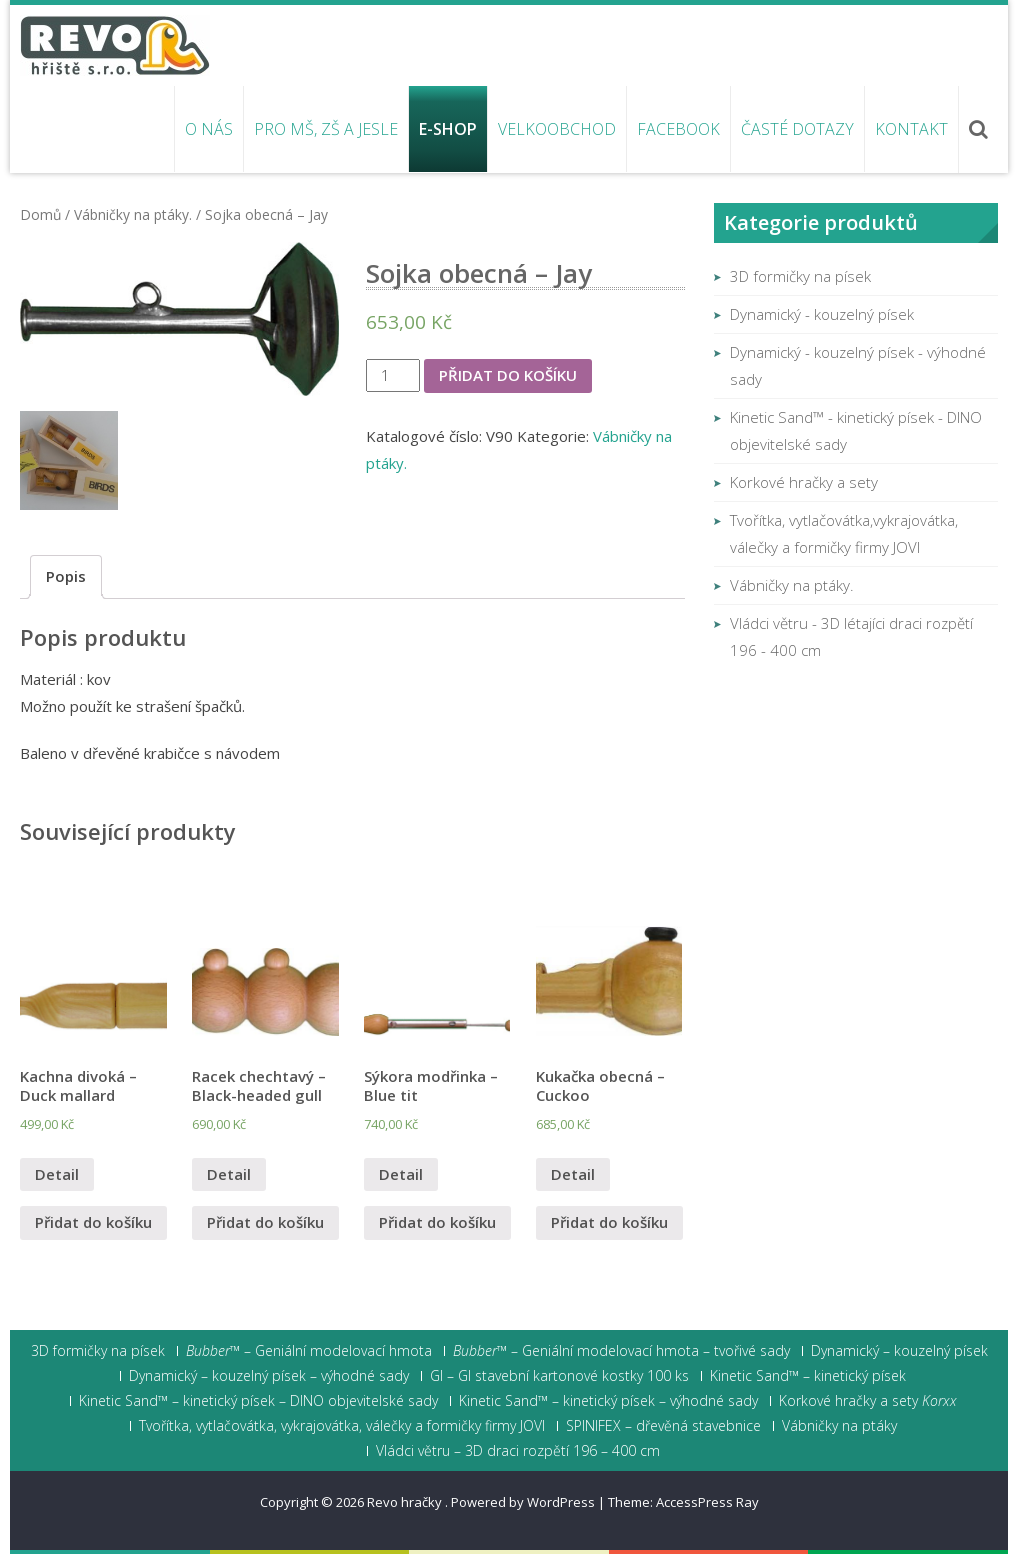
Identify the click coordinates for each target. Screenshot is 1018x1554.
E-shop (448, 129)
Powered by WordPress (523, 1502)
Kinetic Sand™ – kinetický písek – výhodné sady (608, 1401)
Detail (57, 1174)
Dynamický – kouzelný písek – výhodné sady (269, 1376)
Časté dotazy (797, 129)
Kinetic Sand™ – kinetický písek (808, 1376)
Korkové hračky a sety (804, 482)
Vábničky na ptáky (839, 1426)
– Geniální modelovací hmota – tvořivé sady (621, 1351)
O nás (209, 129)
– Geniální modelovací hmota (309, 1351)
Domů (40, 214)
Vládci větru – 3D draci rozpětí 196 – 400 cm (518, 1451)
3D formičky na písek (800, 276)
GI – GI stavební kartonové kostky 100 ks (559, 1376)
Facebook (678, 129)
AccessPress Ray (707, 1502)
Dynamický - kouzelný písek (822, 314)
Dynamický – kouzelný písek (899, 1351)
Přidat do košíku (508, 375)
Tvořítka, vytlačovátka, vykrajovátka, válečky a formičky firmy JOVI (342, 1426)
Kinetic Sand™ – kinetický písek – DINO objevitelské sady (258, 1401)
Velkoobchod (557, 129)
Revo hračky (406, 1502)
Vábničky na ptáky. (133, 214)
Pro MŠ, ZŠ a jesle (326, 129)
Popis (66, 576)
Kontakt (911, 129)
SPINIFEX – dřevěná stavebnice (663, 1426)
